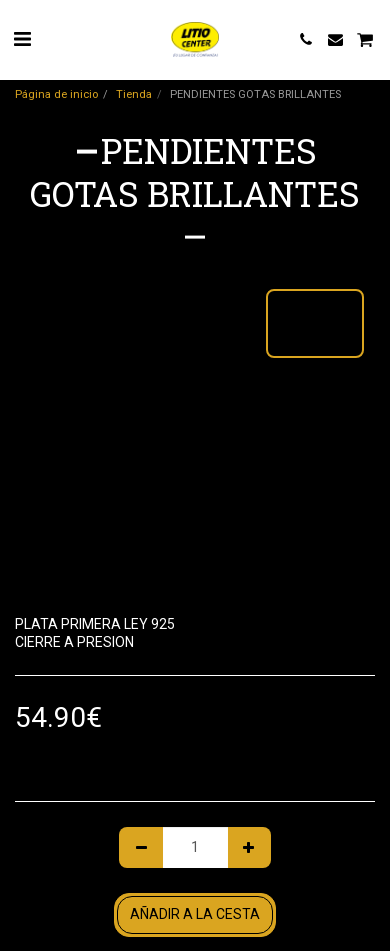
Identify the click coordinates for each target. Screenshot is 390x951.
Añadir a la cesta (195, 914)
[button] (22, 39)
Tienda (134, 94)
